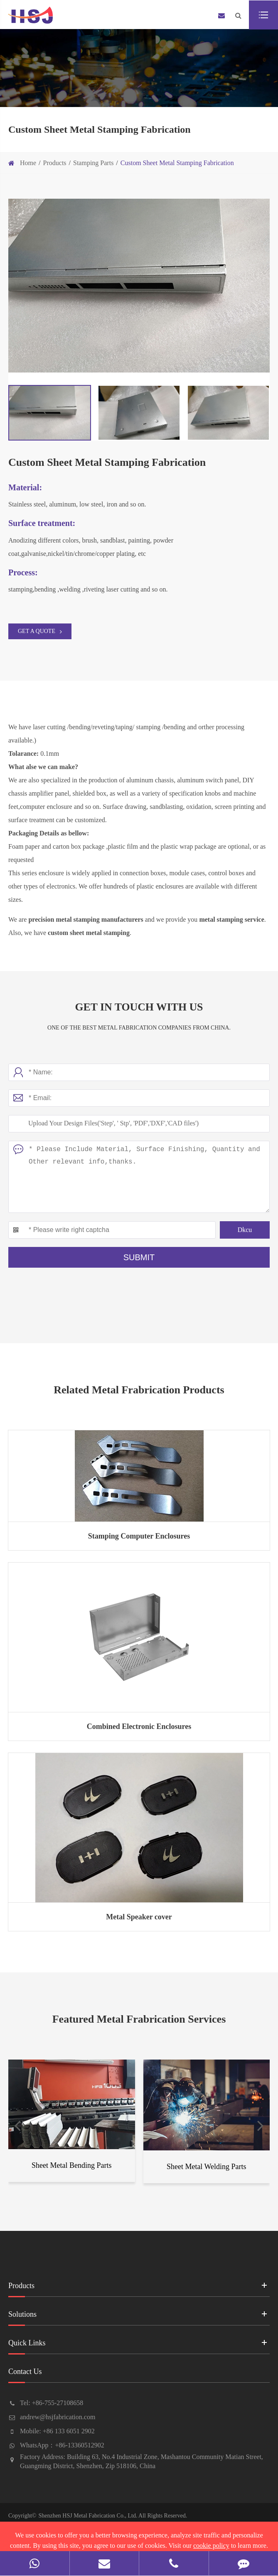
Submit (139, 1257)
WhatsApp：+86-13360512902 (62, 2445)
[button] (17, 2124)
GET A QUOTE (40, 631)
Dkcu (245, 1229)
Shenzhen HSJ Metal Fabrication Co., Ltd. (87, 2516)
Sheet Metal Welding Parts (206, 2166)
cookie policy (211, 2545)
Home (28, 162)
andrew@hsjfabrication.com (57, 2416)
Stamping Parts (93, 162)
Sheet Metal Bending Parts (71, 2165)
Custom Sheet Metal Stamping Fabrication (177, 162)
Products (54, 162)
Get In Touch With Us (138, 1007)
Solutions (139, 2316)
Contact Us (139, 2375)
